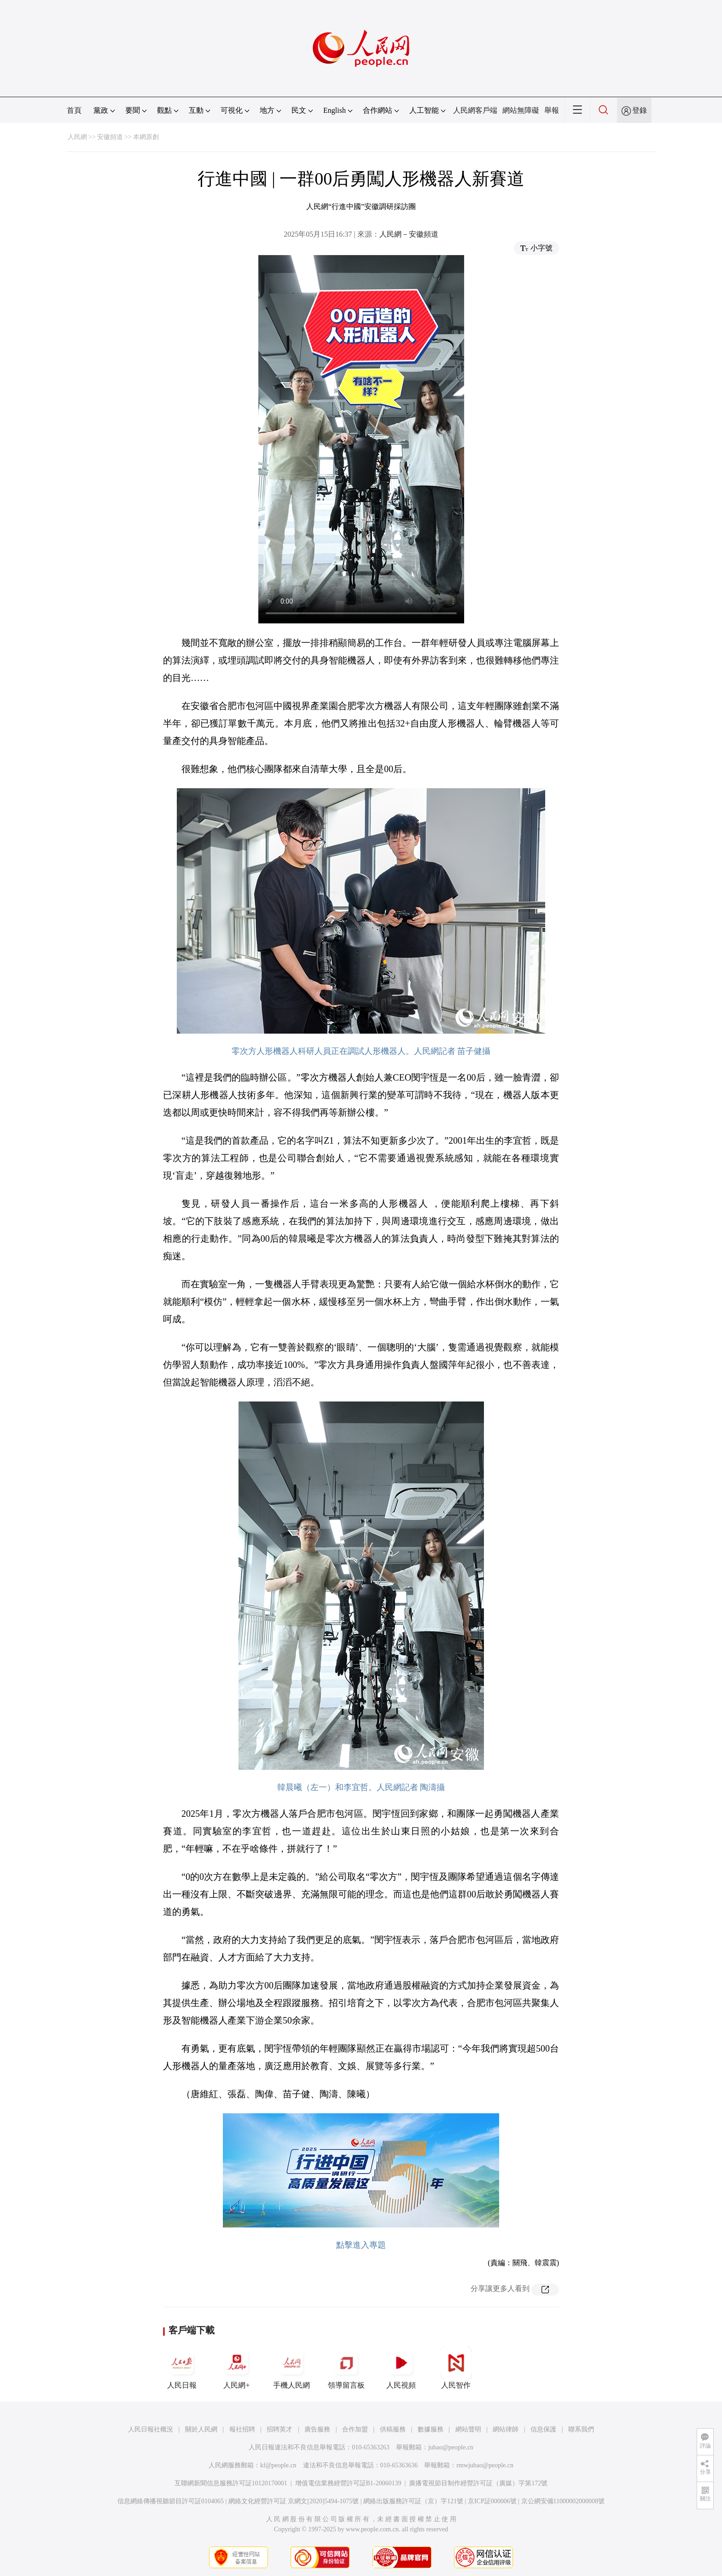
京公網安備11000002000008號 (563, 2501)
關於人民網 (201, 2429)
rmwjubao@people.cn (484, 2465)
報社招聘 (242, 2429)
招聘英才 (279, 2429)
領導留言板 (346, 2368)
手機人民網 (291, 2368)
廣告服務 (317, 2429)
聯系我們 (581, 2429)
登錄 (639, 110)
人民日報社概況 (150, 2429)
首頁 (74, 110)
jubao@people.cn (450, 2447)
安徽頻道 (110, 137)
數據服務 (430, 2429)
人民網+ (237, 2368)
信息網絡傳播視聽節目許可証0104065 (170, 2501)
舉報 (551, 110)
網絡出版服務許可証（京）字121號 (413, 2501)
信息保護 (543, 2429)
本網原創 (146, 137)
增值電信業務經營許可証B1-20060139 (348, 2483)
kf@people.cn (278, 2465)
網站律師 (505, 2429)
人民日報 (182, 2368)
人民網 (77, 137)
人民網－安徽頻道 (408, 234)
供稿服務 (393, 2429)
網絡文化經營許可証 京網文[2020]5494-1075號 (293, 2501)
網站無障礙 (520, 110)
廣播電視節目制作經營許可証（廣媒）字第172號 (478, 2483)
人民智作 (456, 2368)
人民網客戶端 (475, 110)
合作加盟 (355, 2429)
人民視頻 (401, 2368)
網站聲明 (468, 2429)
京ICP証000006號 (492, 2501)
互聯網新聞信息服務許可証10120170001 (231, 2483)
